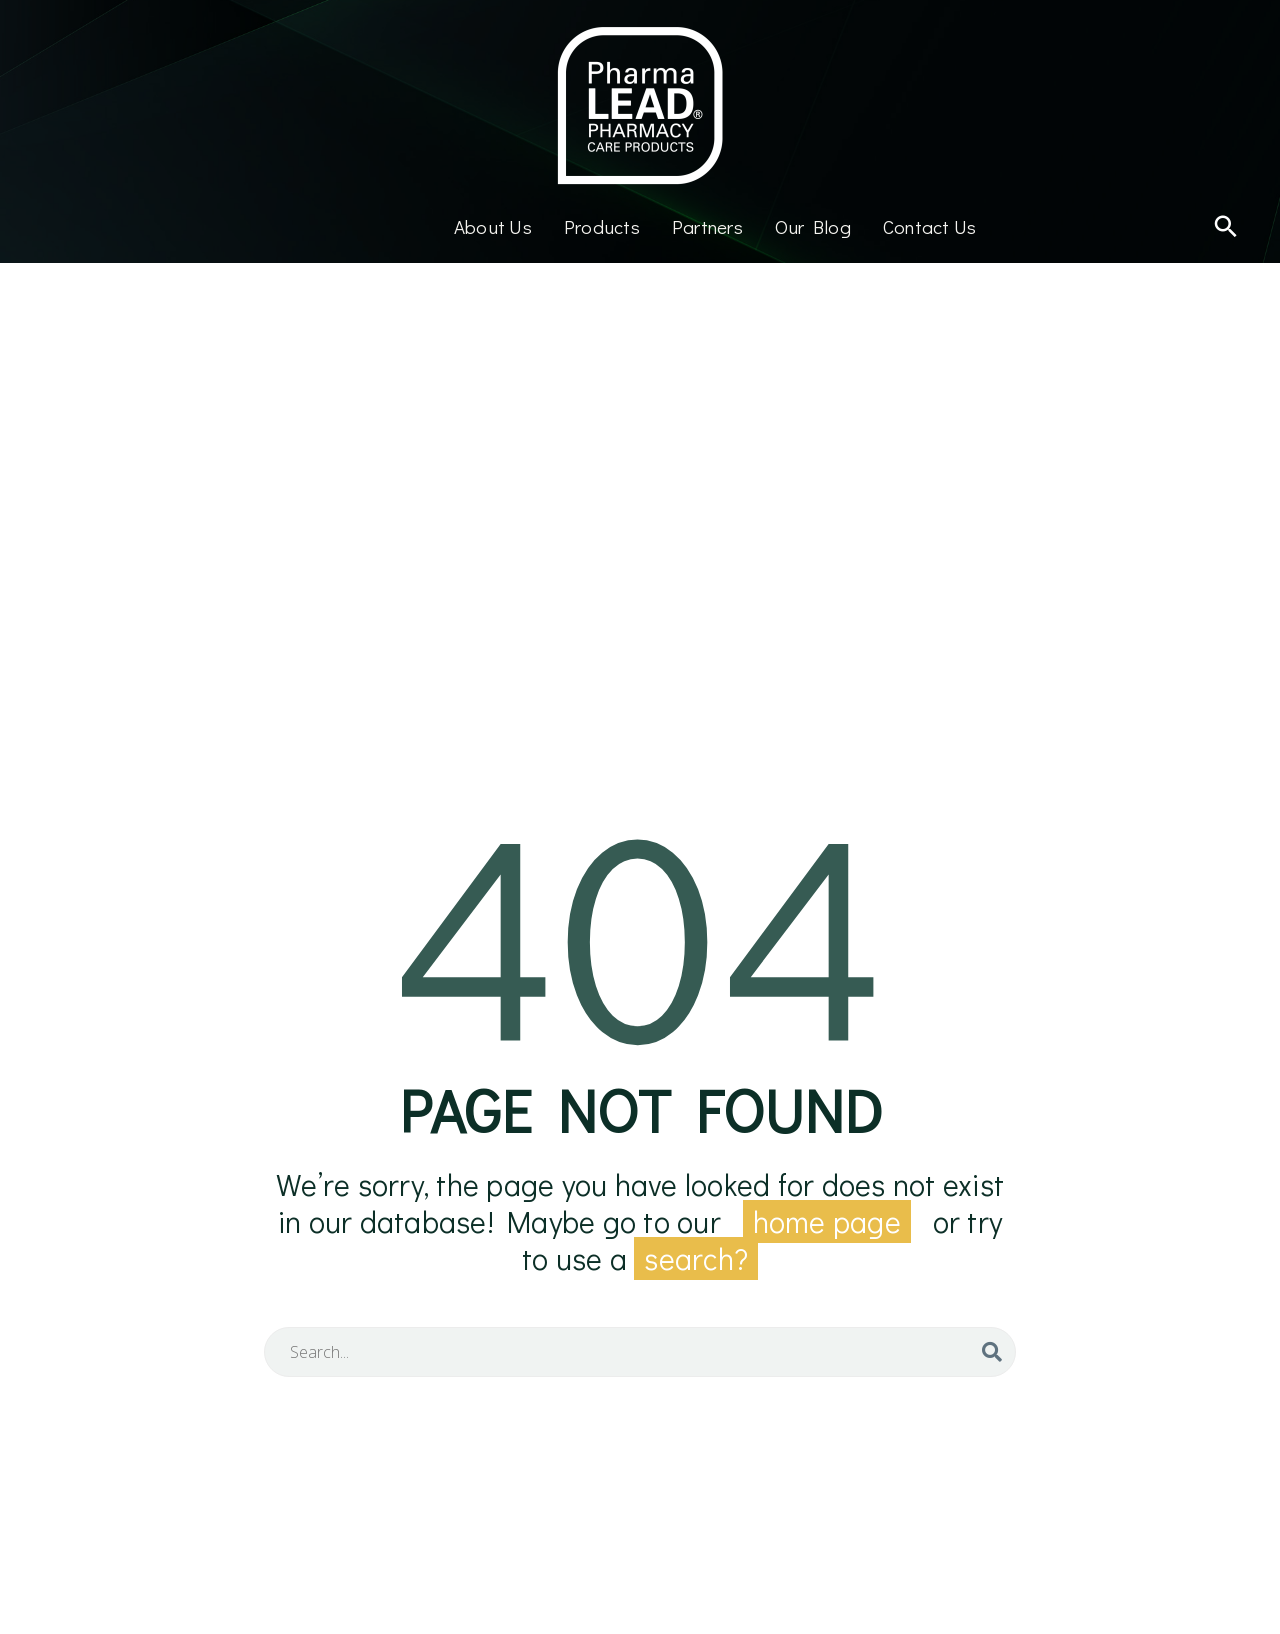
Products (602, 226)
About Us (493, 226)
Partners (707, 226)
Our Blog (813, 226)
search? (696, 1258)
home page (827, 1221)
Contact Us (930, 226)
